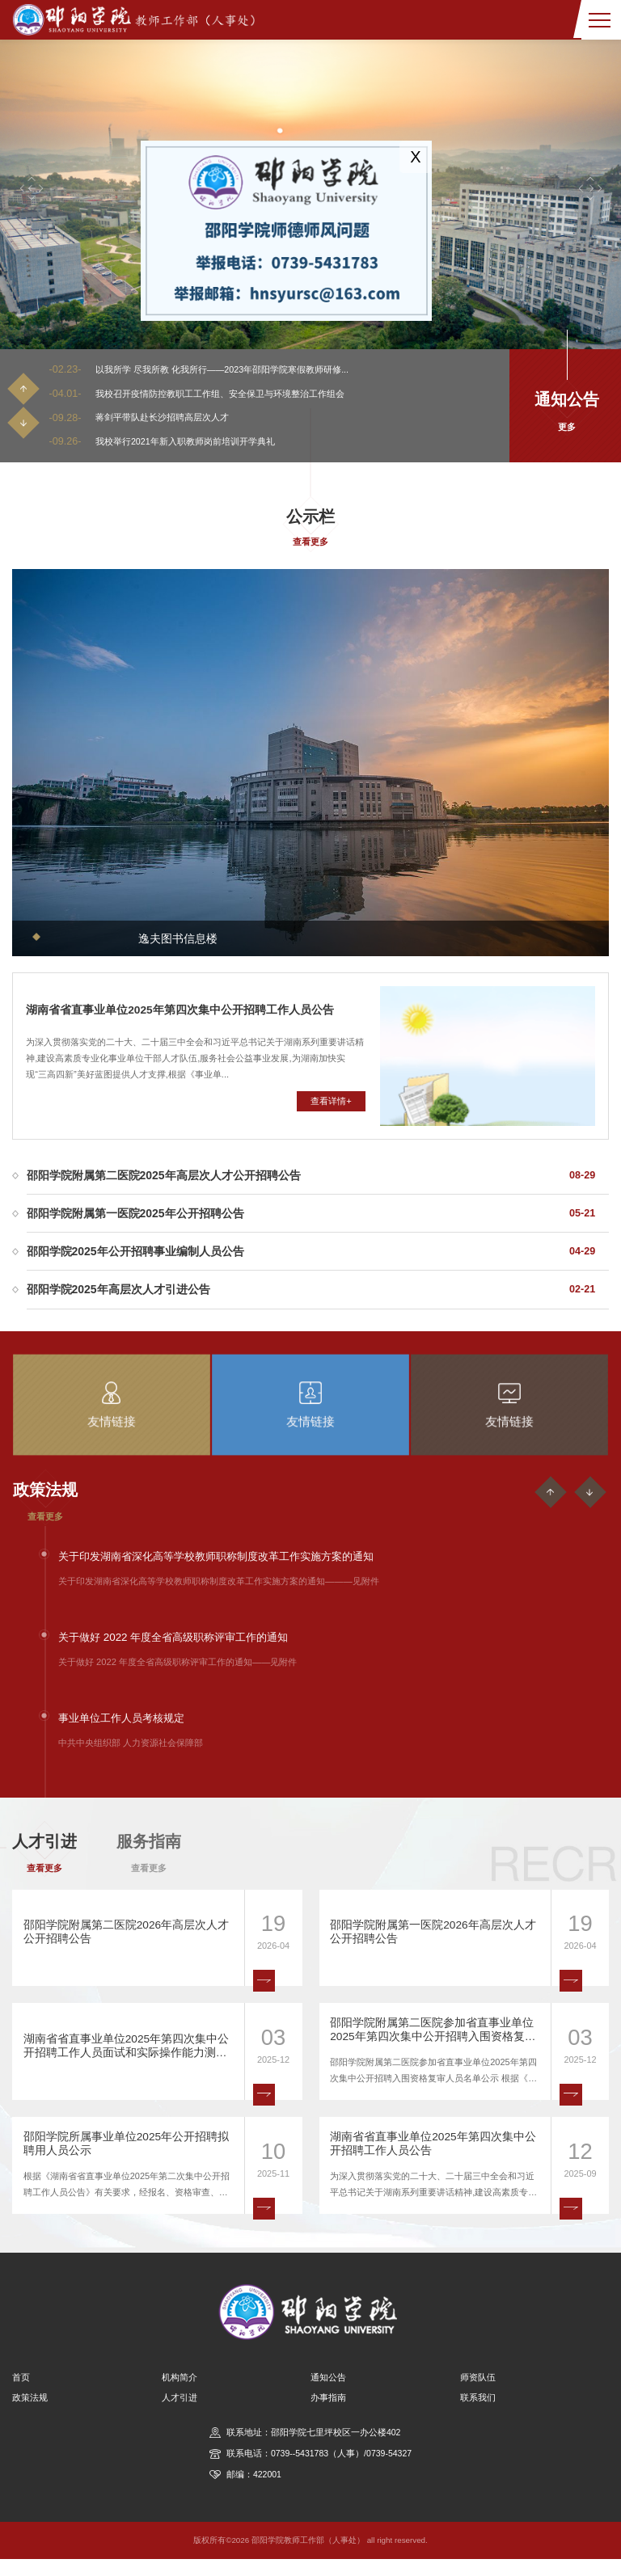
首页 (21, 2394)
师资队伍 (478, 2394)
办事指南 (328, 2414)
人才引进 (179, 2414)
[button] (31, 189)
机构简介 (179, 2394)
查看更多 (310, 542)
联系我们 (478, 2414)
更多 (567, 427)
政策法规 (30, 2414)
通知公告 (328, 2394)
